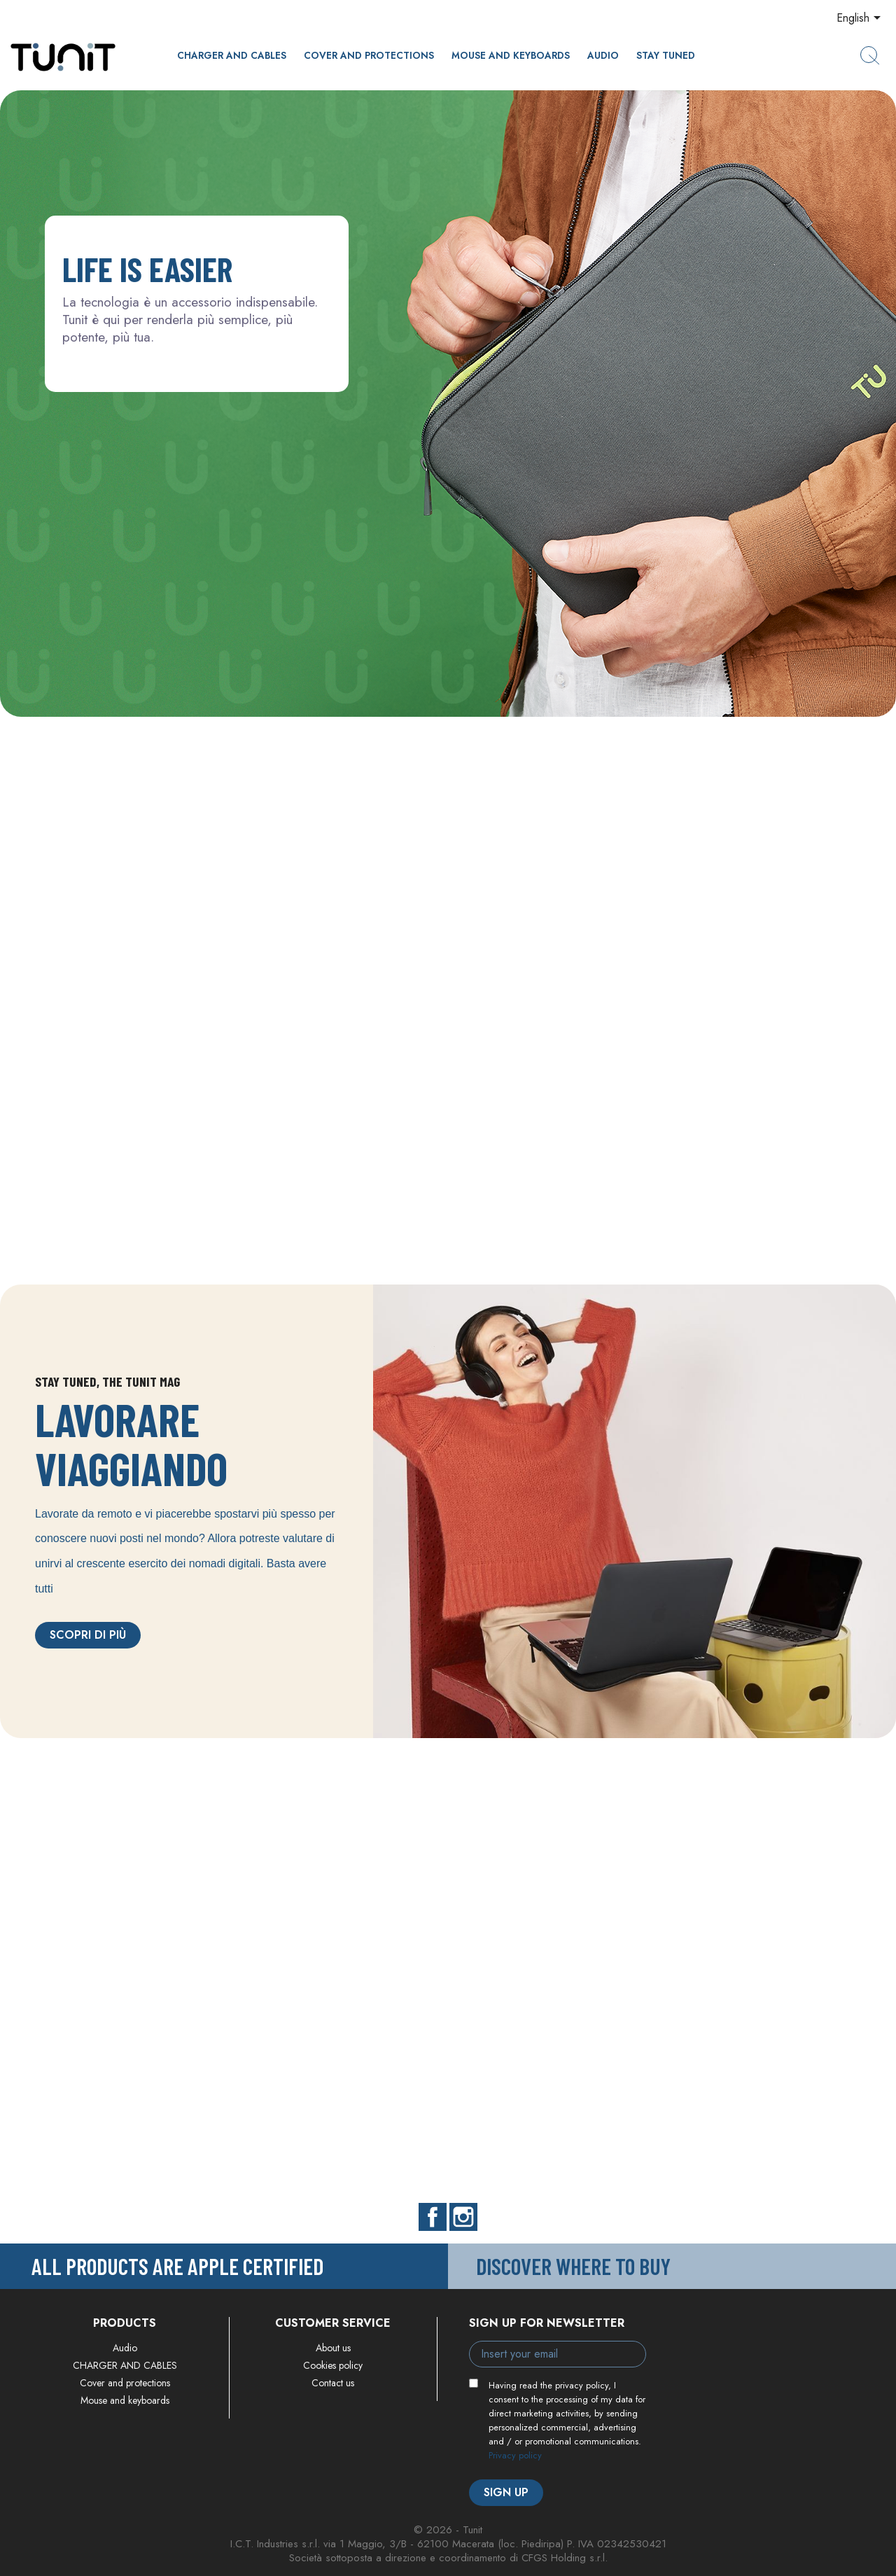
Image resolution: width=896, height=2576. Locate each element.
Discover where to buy (573, 2266)
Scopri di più (88, 1635)
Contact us (333, 2383)
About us (333, 2348)
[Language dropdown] (861, 18)
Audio (603, 55)
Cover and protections (369, 55)
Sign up (506, 2492)
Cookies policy (333, 2365)
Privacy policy (515, 2455)
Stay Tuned (665, 55)
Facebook (433, 2217)
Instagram (463, 2217)
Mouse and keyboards (510, 55)
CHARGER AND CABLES (231, 55)
